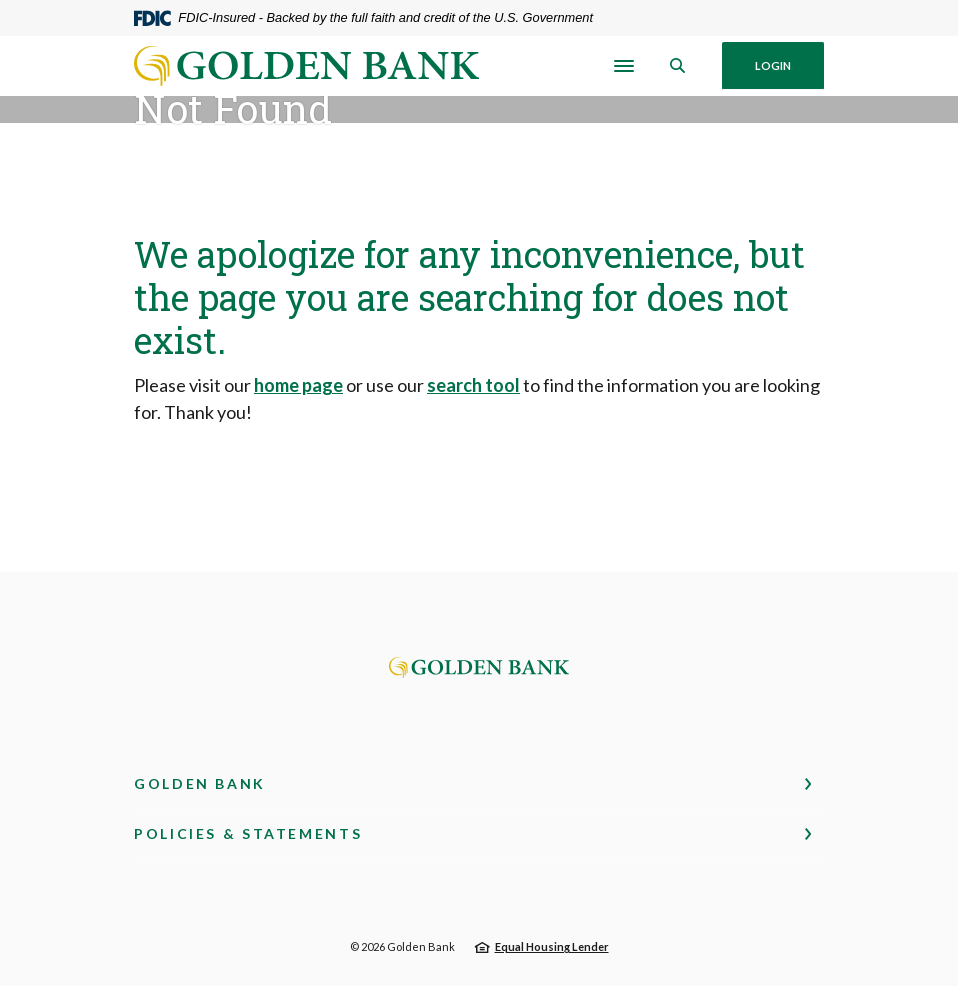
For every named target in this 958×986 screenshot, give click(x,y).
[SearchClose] (678, 65)
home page (298, 385)
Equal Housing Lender (552, 946)
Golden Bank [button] (200, 783)
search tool (473, 385)
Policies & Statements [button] (248, 833)
